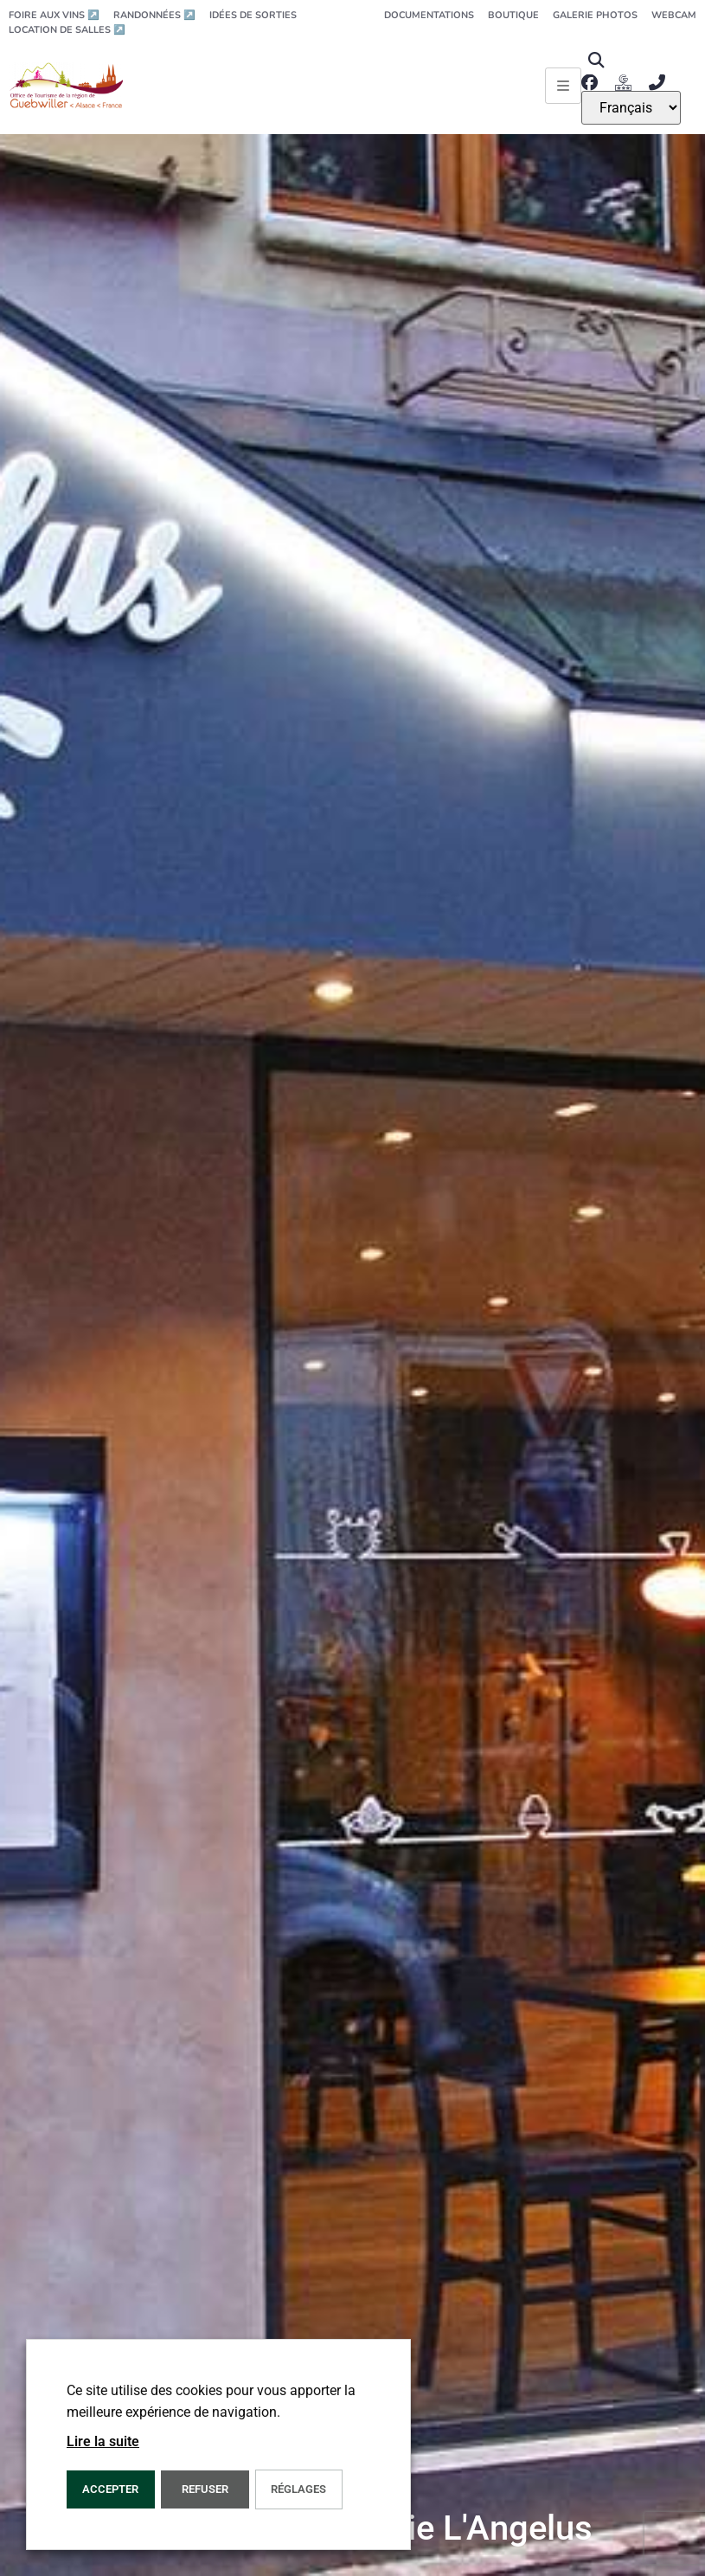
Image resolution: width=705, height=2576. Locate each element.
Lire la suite (103, 2441)
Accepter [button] (110, 2489)
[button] (595, 60)
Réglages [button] (298, 2489)
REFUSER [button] (205, 2489)
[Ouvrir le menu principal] (563, 85)
